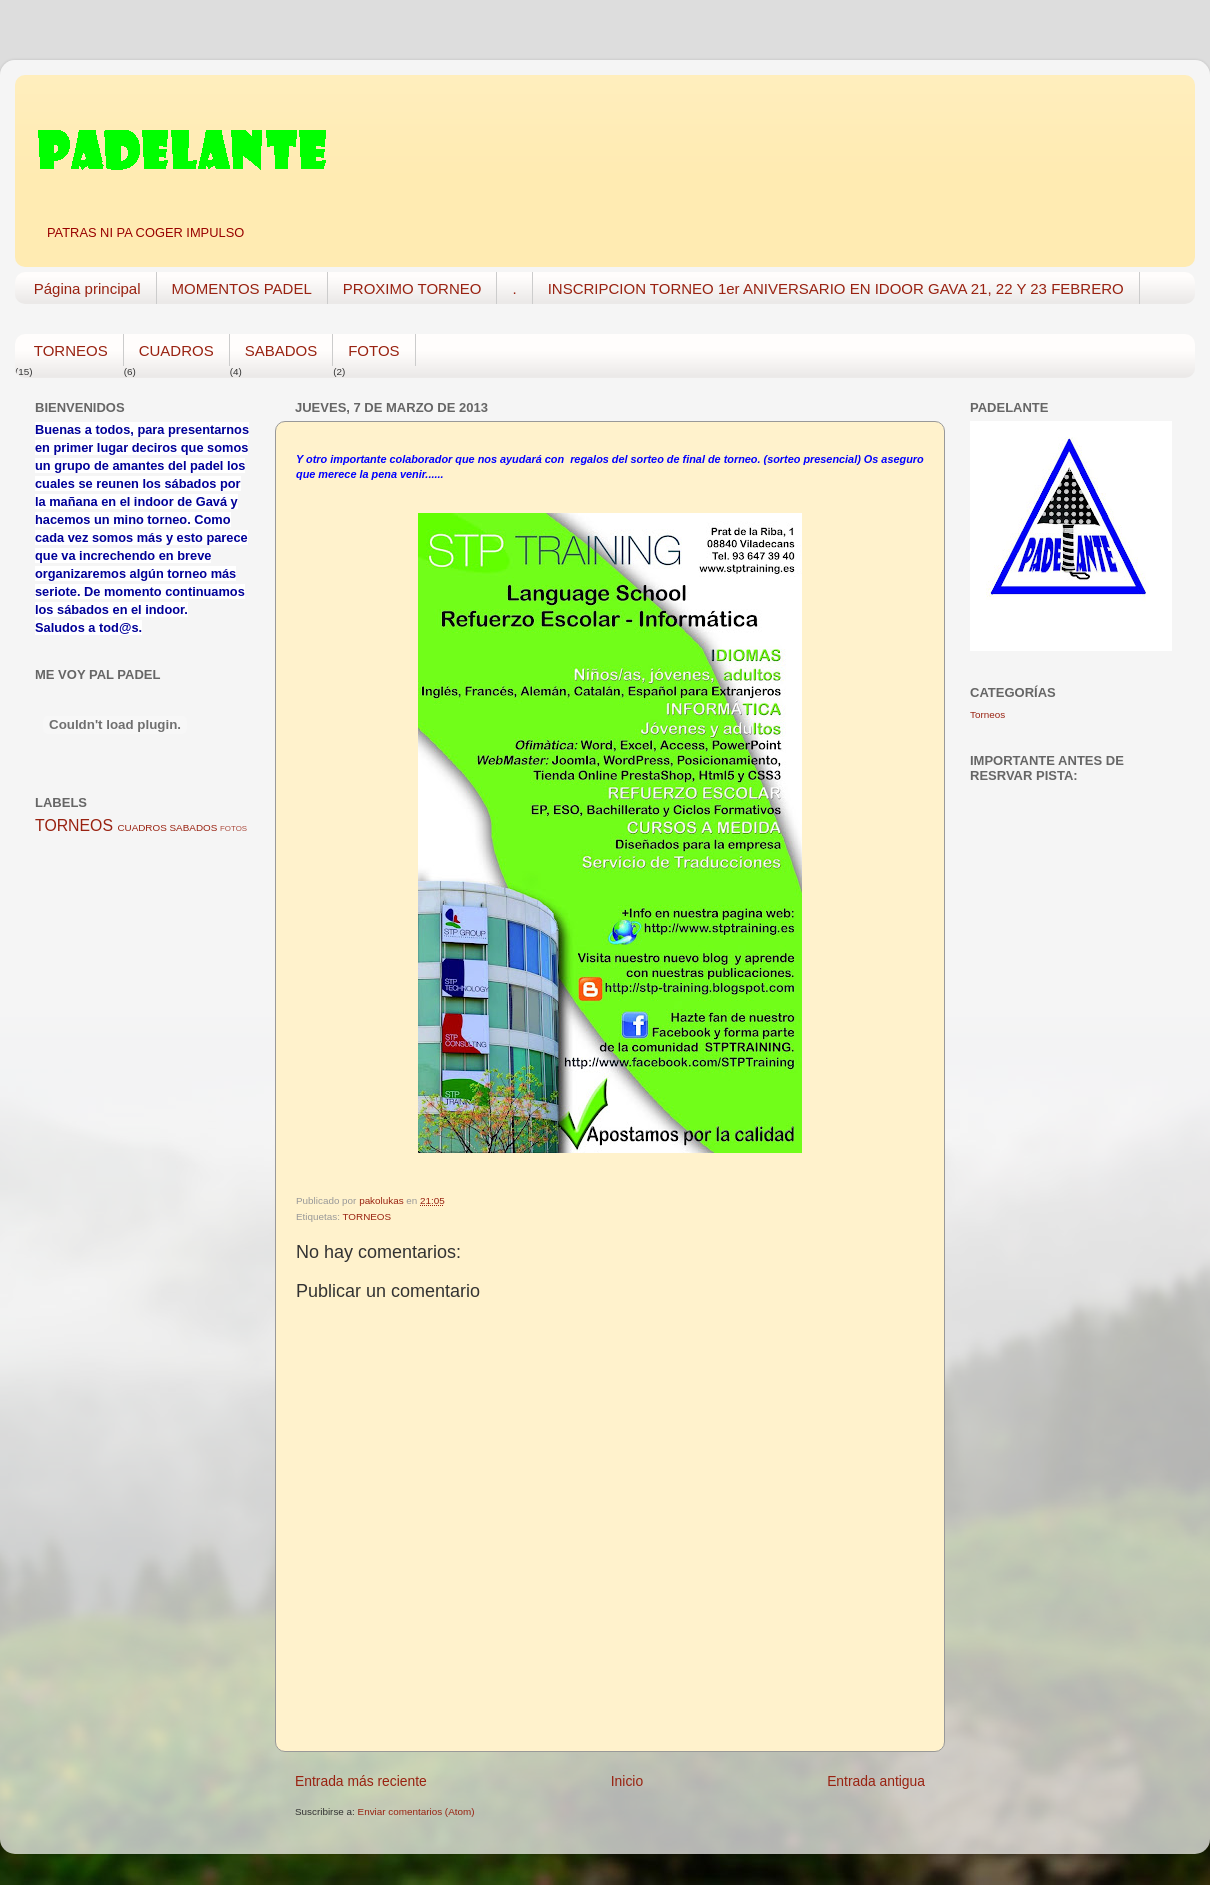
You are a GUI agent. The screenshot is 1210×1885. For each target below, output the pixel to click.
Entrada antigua (876, 1781)
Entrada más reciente (361, 1781)
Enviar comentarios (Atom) (416, 1811)
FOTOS (373, 350)
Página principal (87, 288)
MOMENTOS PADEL (242, 288)
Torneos (987, 714)
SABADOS (281, 350)
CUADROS (176, 350)
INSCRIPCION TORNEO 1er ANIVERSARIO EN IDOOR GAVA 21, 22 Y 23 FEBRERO (836, 288)
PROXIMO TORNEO (412, 288)
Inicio (627, 1781)
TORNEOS (71, 350)
